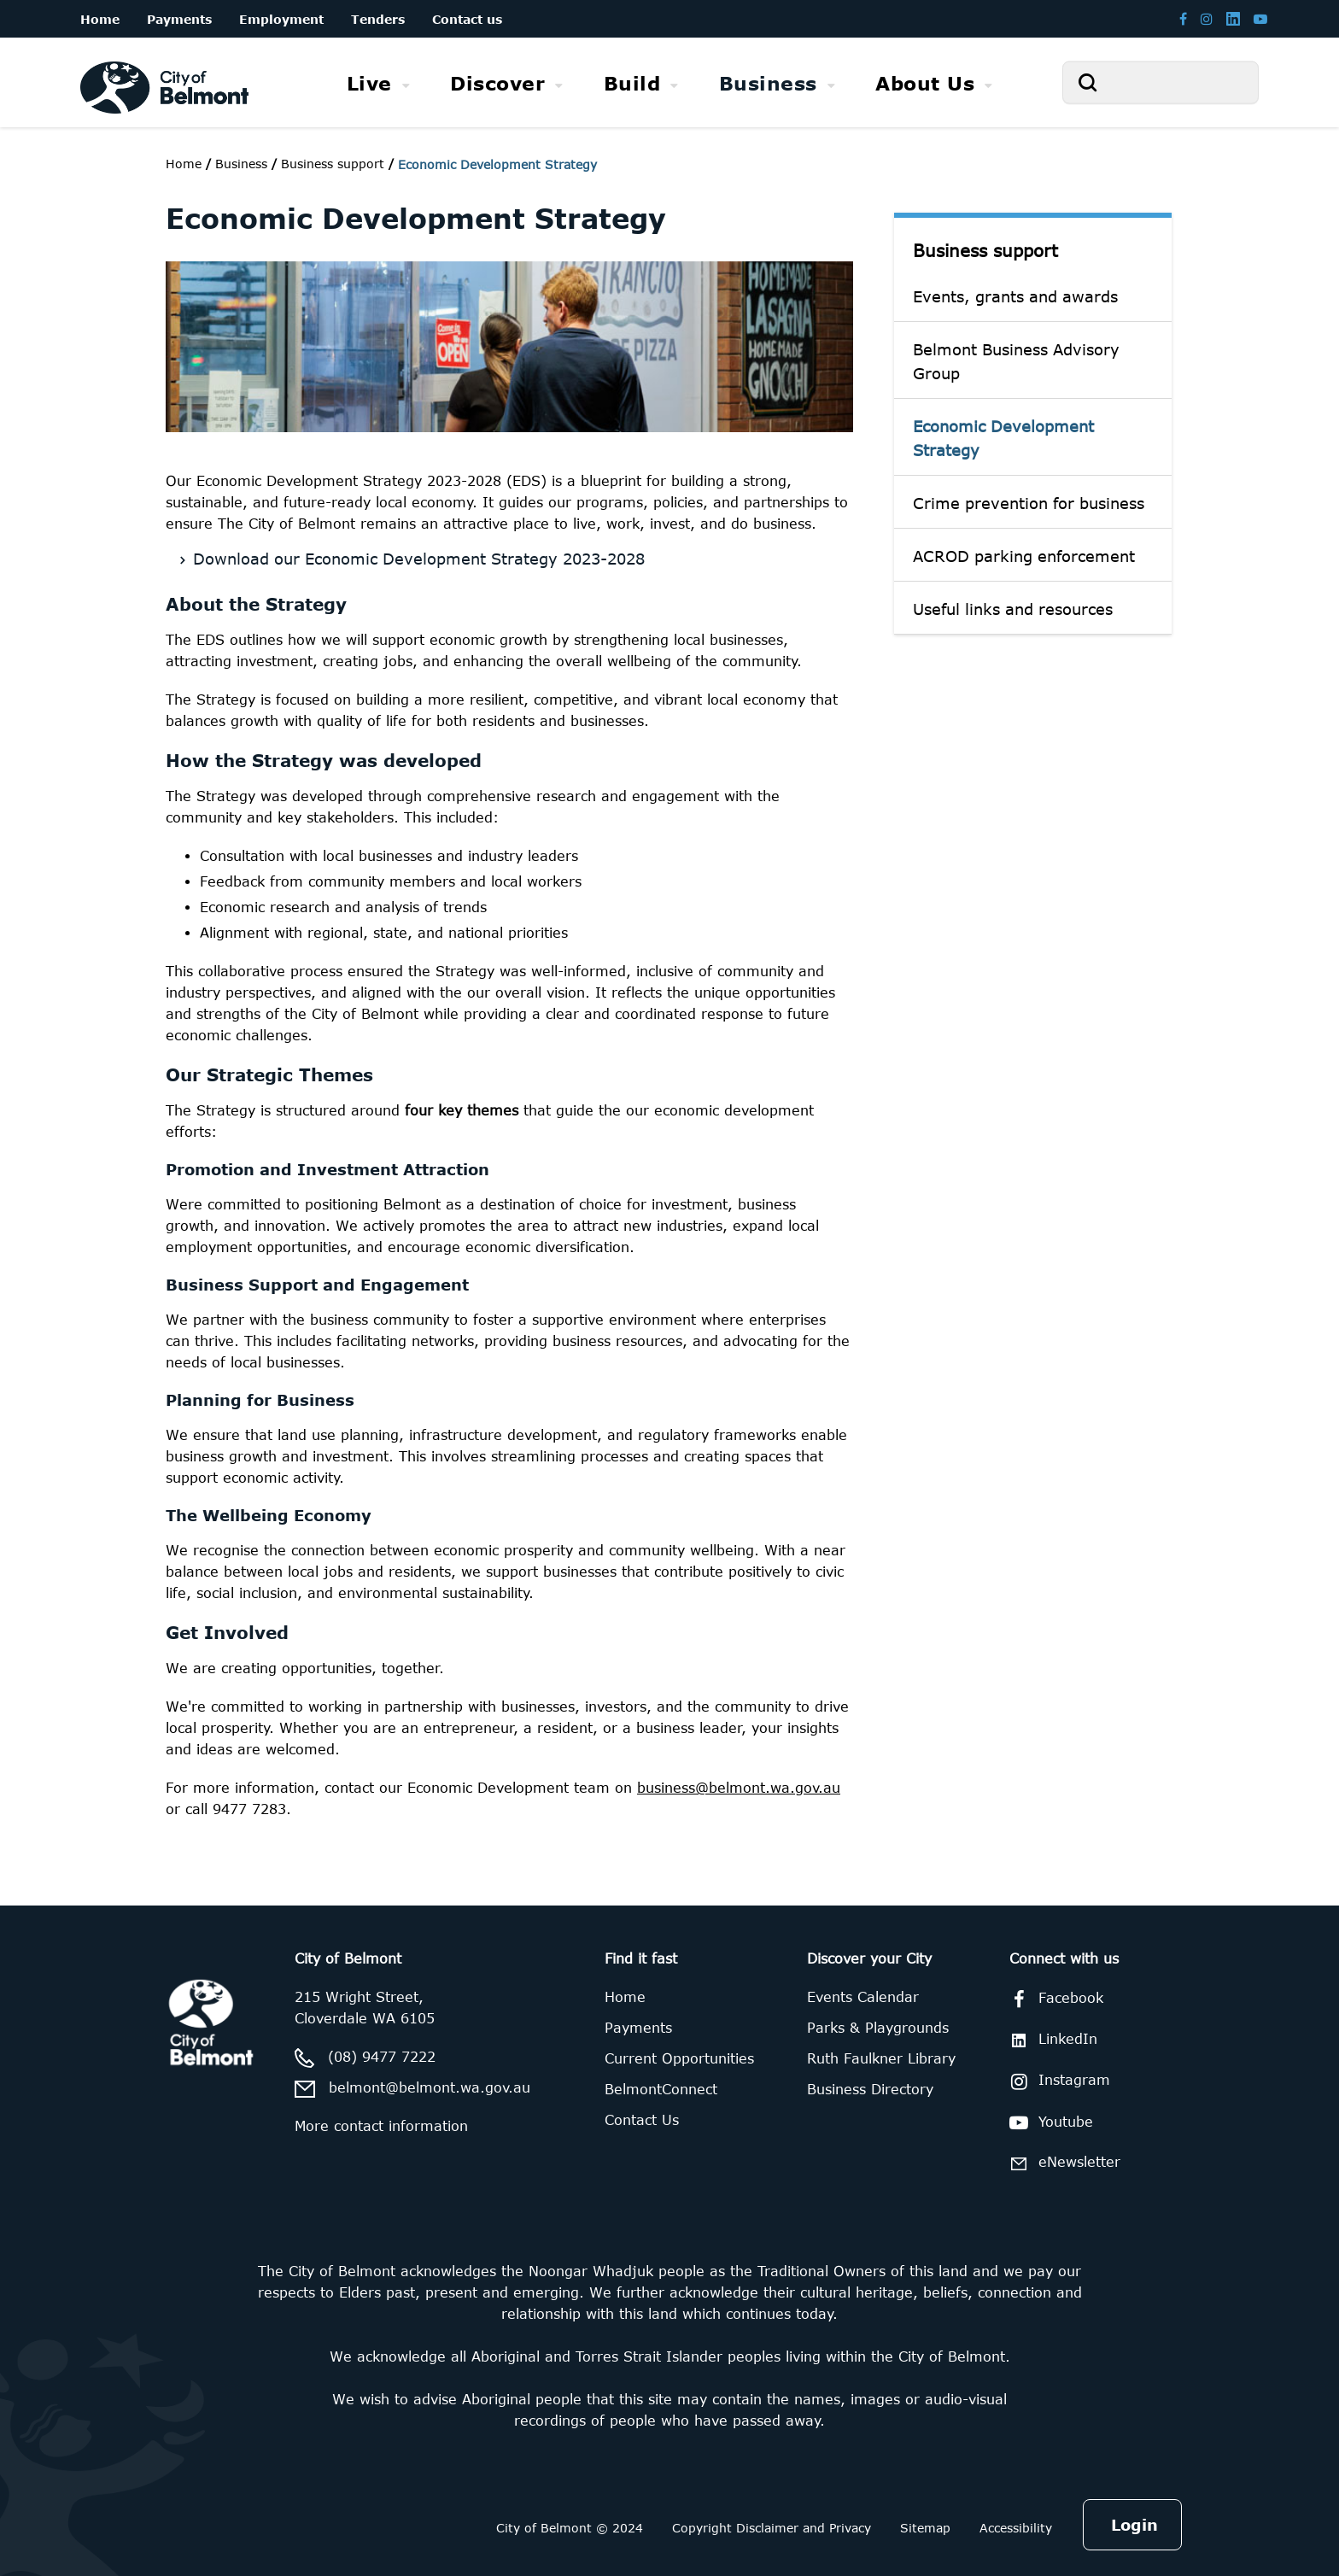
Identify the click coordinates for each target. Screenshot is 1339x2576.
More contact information (381, 2126)
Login (1134, 2524)
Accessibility (1015, 2527)
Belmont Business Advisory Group (1016, 361)
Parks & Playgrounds (878, 2027)
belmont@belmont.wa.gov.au (429, 2087)
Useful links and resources (1013, 609)
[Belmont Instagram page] (1207, 18)
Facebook (1053, 1999)
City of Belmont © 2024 (569, 2527)
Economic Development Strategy (1003, 438)
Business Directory (870, 2089)
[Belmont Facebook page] (1183, 18)
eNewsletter (1061, 2163)
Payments (638, 2027)
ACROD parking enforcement (1024, 556)
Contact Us (642, 2120)
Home (184, 163)
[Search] (1160, 82)
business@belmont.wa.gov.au (738, 1787)
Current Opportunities (679, 2058)
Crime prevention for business (1028, 503)
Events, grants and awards (1015, 296)
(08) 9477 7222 (382, 2056)
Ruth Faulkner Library (881, 2058)
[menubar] (669, 83)
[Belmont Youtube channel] (1260, 18)
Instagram (1056, 2081)
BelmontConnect (661, 2089)
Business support (985, 250)
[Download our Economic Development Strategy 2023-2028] (514, 556)
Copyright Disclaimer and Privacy (771, 2527)
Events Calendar (863, 1997)
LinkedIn (1050, 2039)
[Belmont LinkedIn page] (1233, 18)
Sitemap (925, 2527)
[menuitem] (379, 83)
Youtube (1048, 2122)
